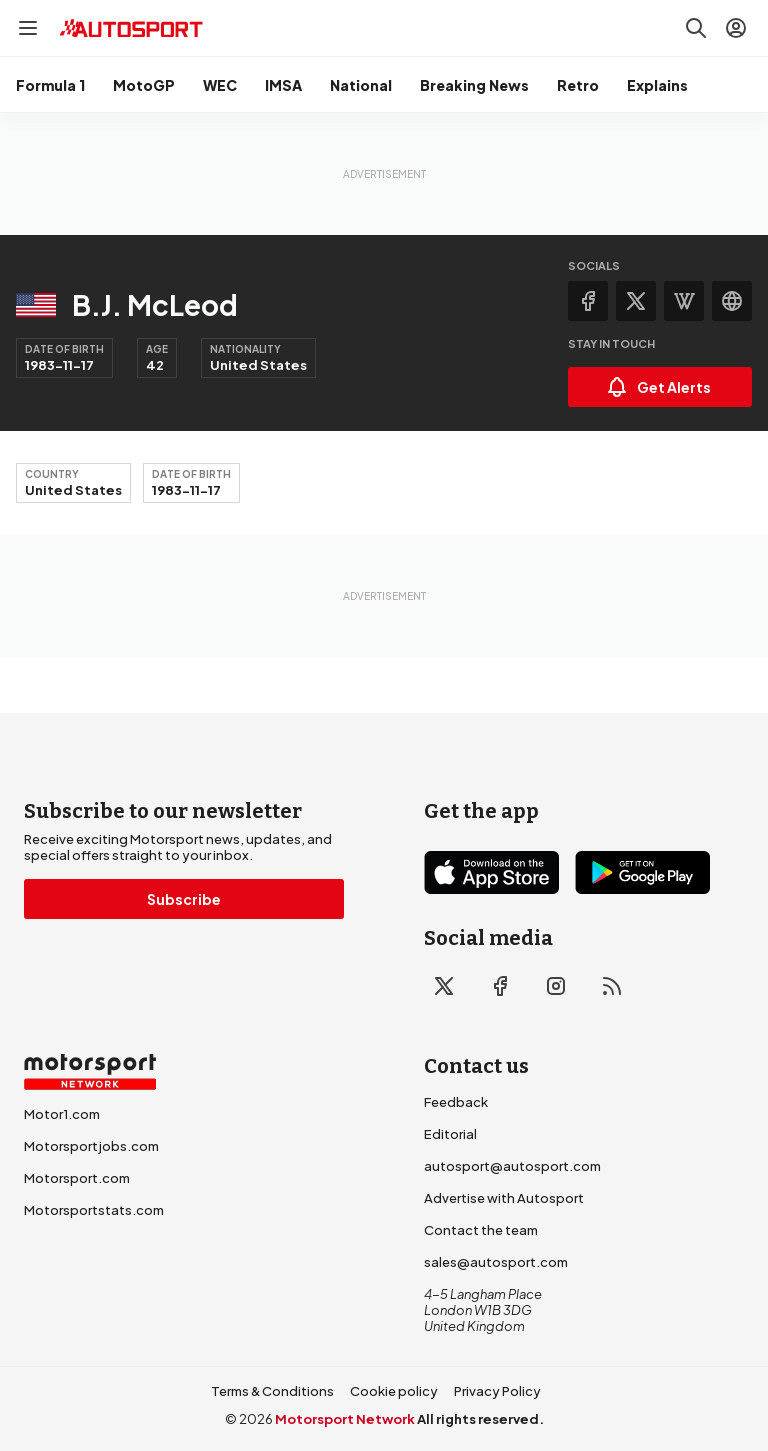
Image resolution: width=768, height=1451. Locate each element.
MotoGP (144, 85)
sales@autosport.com (496, 1262)
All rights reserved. (480, 1419)
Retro (578, 85)
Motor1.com (62, 1114)
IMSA (283, 85)
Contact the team (481, 1230)
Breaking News (474, 85)
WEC (220, 85)
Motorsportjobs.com (91, 1146)
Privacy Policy (497, 1391)
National (361, 85)
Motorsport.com (77, 1178)
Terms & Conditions (272, 1391)
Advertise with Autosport (504, 1198)
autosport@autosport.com (512, 1166)
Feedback (456, 1102)
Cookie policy (394, 1391)
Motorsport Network (345, 1419)
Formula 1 (50, 85)
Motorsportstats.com (94, 1210)
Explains (657, 85)
